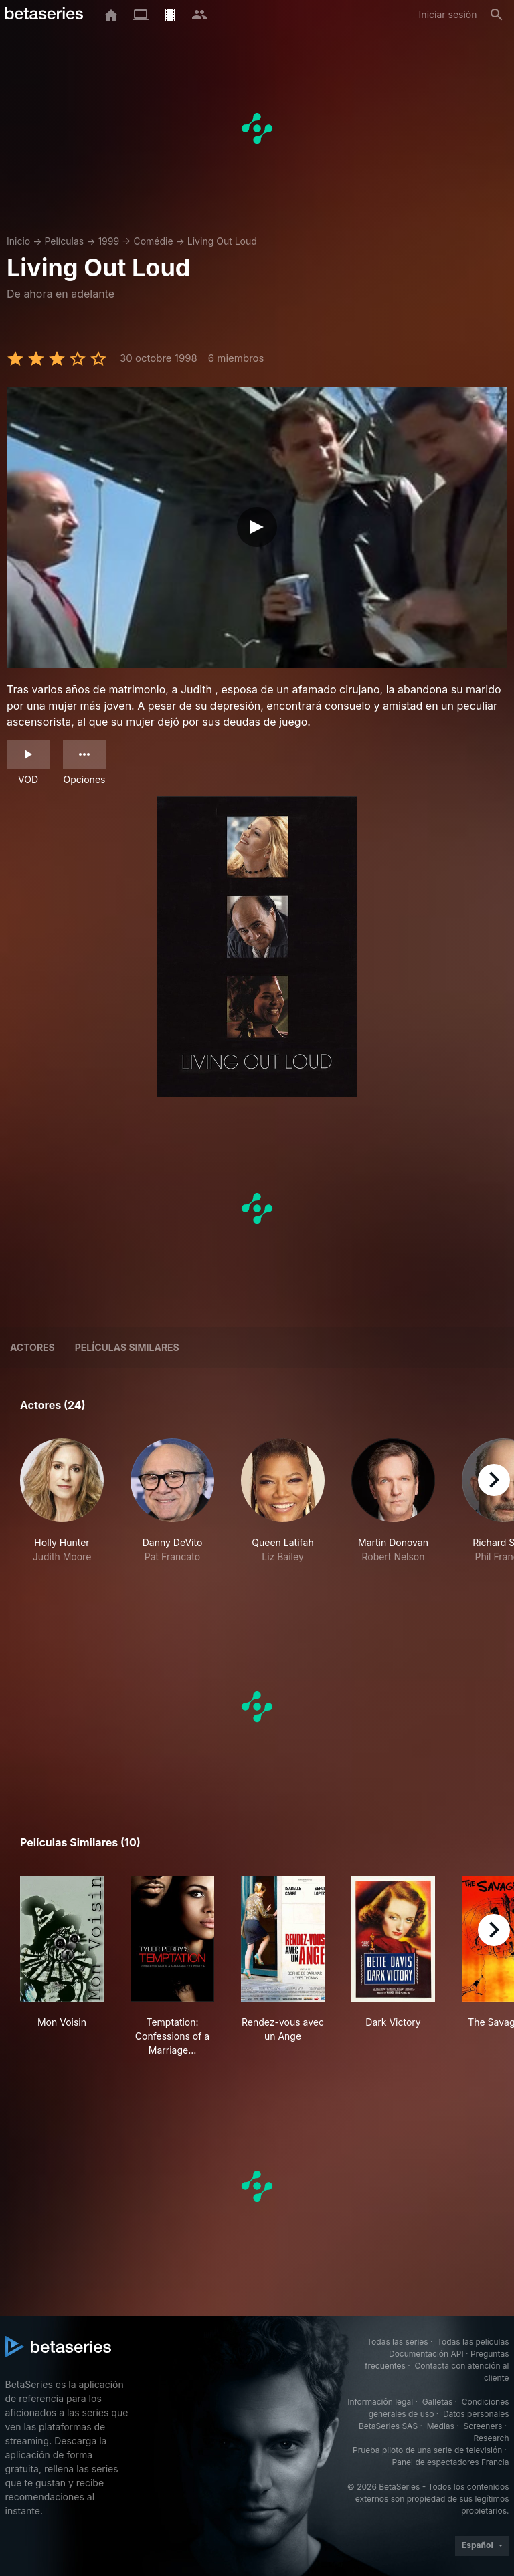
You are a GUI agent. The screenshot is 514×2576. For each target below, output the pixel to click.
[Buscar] (496, 14)
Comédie (153, 241)
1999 (108, 241)
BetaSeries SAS (388, 2426)
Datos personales (476, 2414)
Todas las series (397, 2342)
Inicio (18, 241)
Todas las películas (473, 2342)
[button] (62, 1508)
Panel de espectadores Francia (450, 2462)
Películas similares (127, 1347)
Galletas (437, 2402)
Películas (64, 241)
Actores (32, 1347)
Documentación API (426, 2354)
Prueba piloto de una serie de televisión (427, 2450)
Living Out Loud (222, 241)
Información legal (380, 2402)
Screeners (482, 2426)
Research (491, 2438)
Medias (440, 2426)
